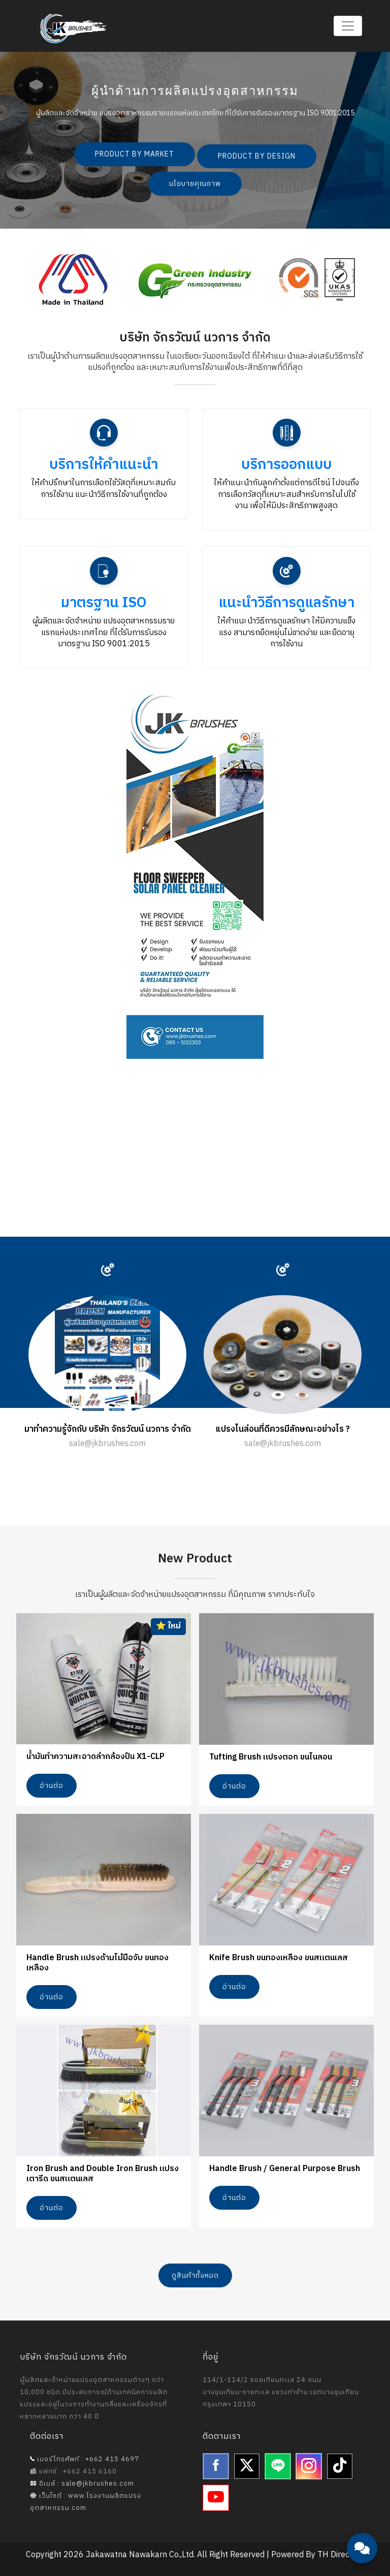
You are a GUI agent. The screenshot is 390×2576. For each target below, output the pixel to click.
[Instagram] (308, 2466)
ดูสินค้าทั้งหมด (195, 2275)
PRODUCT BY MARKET (134, 154)
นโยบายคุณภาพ (195, 184)
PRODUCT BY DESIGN (257, 156)
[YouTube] (216, 2497)
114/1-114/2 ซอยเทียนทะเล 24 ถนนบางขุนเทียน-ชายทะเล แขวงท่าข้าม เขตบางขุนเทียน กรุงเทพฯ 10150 (281, 2392)
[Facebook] (216, 2466)
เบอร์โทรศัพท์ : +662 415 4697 (84, 2459)
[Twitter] (246, 2466)
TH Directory (340, 2555)
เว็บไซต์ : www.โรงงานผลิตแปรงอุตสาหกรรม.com (85, 2502)
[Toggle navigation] (348, 26)
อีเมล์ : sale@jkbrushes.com (82, 2483)
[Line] (277, 2466)
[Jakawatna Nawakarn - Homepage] (73, 28)
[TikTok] (339, 2466)
